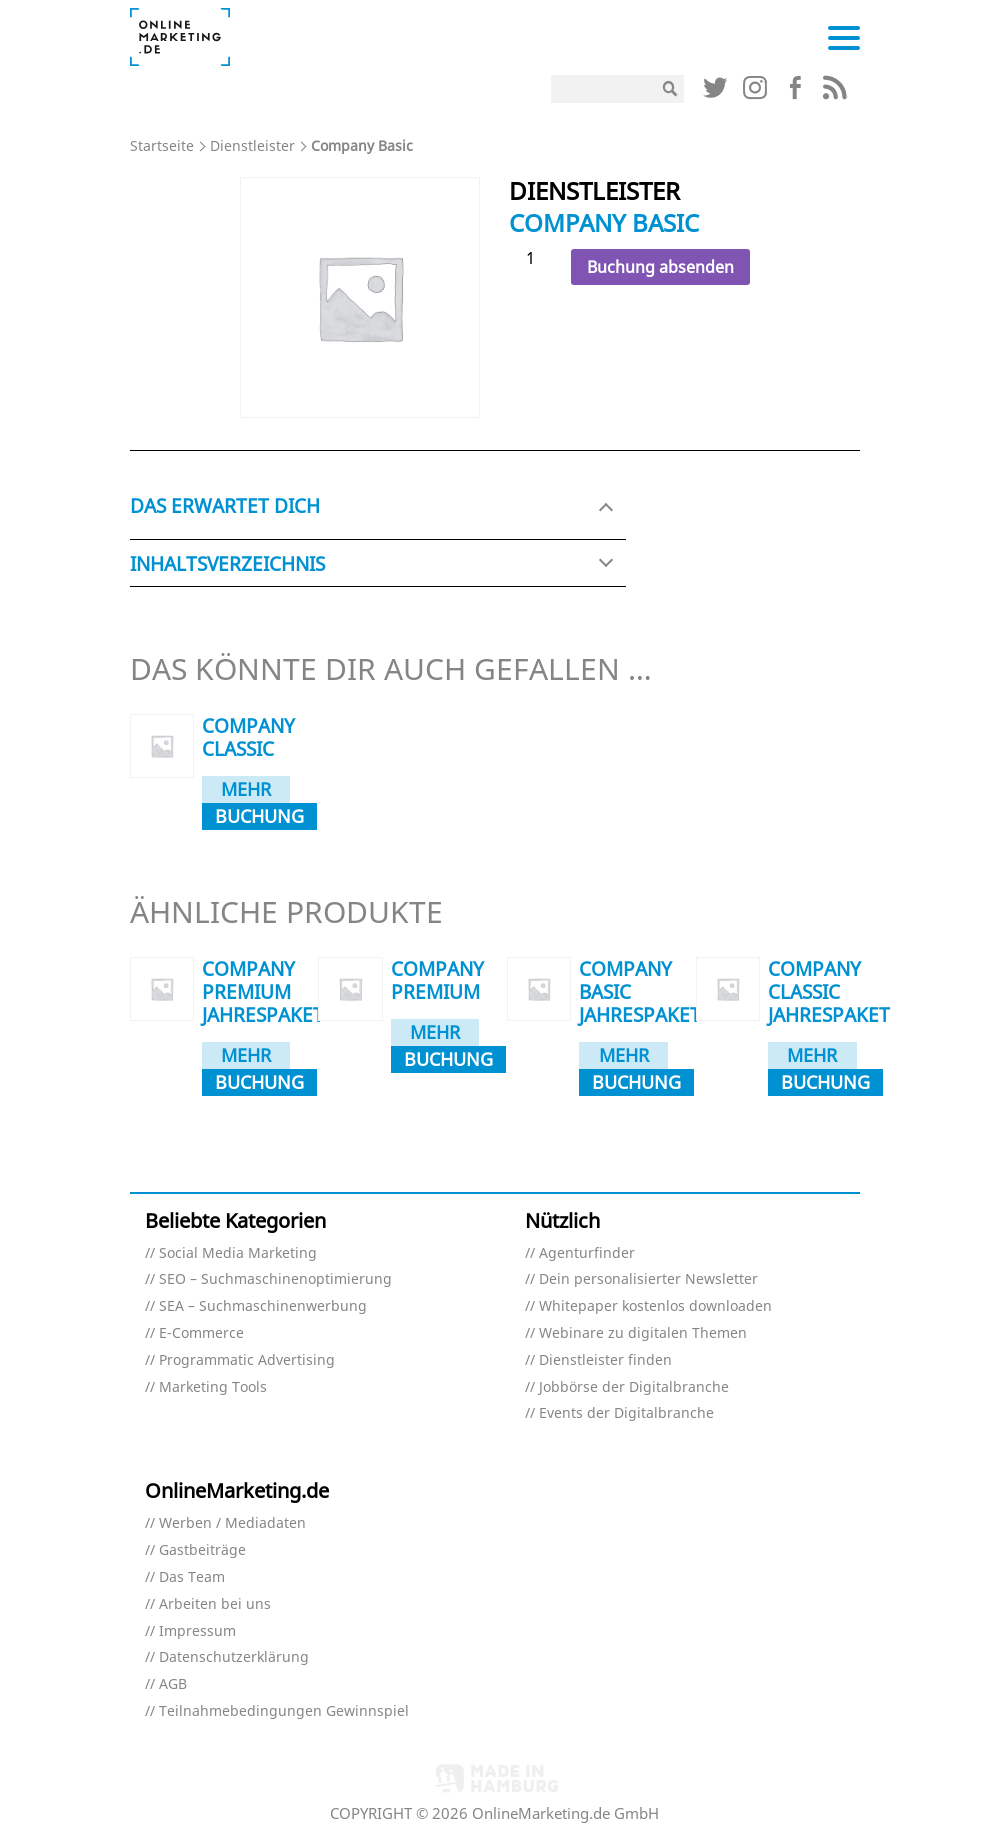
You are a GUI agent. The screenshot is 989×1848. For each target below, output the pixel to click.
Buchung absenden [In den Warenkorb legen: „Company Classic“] (259, 817)
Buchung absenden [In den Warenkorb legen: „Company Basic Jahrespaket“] (636, 1083)
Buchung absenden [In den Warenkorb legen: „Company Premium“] (448, 1060)
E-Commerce (201, 1333)
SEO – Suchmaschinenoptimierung (275, 1279)
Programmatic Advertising (247, 1360)
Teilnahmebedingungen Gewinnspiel (284, 1711)
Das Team (192, 1577)
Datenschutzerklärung (234, 1657)
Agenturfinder (587, 1253)
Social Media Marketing (238, 1253)
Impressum (197, 1631)
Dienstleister (252, 145)
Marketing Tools (213, 1387)
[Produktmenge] (538, 258)
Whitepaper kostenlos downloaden (655, 1306)
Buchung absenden (660, 267)
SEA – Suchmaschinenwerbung (263, 1306)
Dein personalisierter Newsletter (648, 1279)
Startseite (162, 145)
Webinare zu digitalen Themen (643, 1333)
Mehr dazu (246, 790)
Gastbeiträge (202, 1550)
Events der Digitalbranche (626, 1413)
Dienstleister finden (605, 1360)
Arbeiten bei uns (215, 1604)
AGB (173, 1684)
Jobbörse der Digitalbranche (634, 1387)
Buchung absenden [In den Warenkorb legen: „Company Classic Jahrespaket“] (825, 1083)
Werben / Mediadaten (232, 1523)
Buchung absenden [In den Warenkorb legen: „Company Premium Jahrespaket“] (259, 1083)
